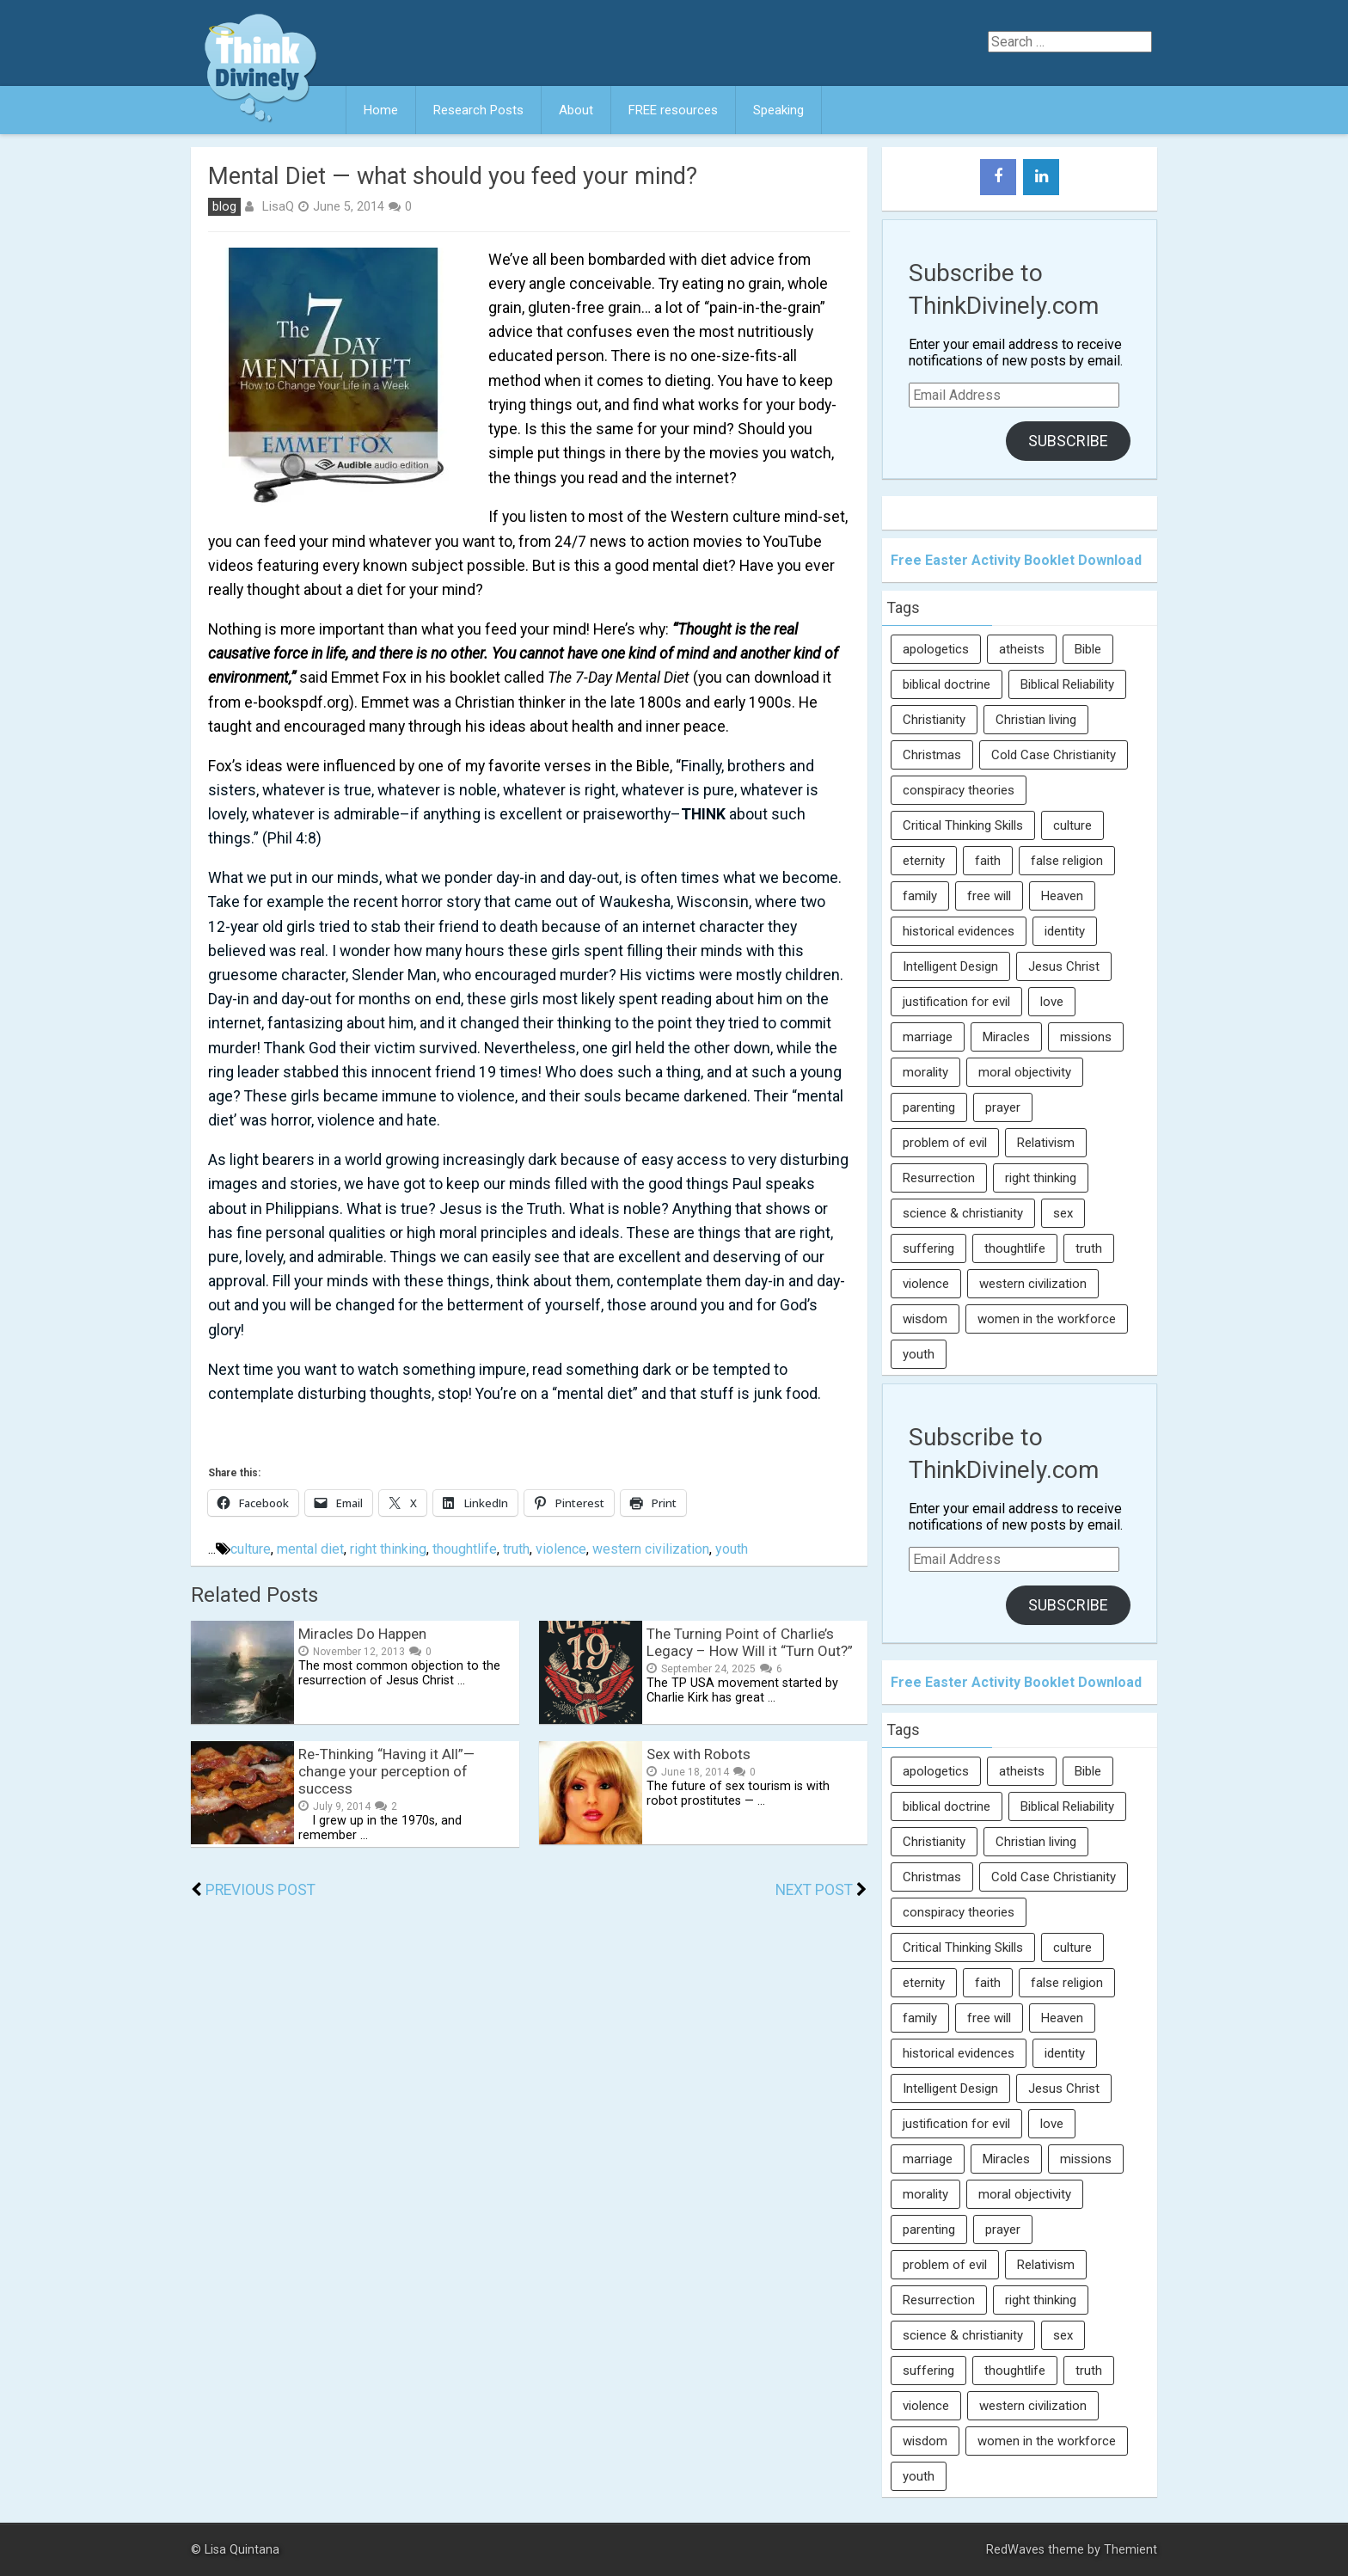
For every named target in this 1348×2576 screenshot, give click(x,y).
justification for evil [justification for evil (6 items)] (956, 1001)
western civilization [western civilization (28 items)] (1033, 1283)
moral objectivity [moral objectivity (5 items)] (1024, 1072)
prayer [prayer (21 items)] (1002, 1107)
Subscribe (1068, 441)
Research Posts (478, 110)
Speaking (778, 110)
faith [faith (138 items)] (988, 860)
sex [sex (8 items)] (1063, 1213)
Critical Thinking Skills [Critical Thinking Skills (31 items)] (963, 825)
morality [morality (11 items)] (925, 1072)
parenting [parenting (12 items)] (929, 1107)
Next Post (814, 1889)
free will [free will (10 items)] (989, 896)
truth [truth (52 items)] (1088, 1248)
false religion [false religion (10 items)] (1067, 860)
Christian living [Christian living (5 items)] (1036, 719)
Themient (1130, 2549)
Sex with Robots (698, 1754)
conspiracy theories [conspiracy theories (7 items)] (958, 790)
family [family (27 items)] (920, 896)
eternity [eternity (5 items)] (924, 860)
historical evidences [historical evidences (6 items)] (958, 931)
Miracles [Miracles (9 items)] (1006, 1037)
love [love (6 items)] (1051, 1001)
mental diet (310, 1549)
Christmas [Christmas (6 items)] (932, 755)
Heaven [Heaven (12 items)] (1062, 896)
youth (731, 1549)
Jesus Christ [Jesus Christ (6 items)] (1064, 966)
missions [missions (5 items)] (1086, 1037)
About (576, 110)
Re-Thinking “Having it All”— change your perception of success (386, 1771)
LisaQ (277, 206)
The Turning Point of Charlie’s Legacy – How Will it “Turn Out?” (749, 1642)
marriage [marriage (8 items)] (928, 1037)
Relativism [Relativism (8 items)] (1046, 1142)
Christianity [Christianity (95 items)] (934, 719)
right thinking (388, 1549)
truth (516, 1549)
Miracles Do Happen (362, 1633)
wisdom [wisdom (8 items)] (925, 1319)
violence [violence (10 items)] (926, 1283)
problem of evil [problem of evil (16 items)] (945, 1142)
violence (561, 1549)
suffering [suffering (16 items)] (928, 1248)
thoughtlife (464, 1549)
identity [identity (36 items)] (1065, 931)
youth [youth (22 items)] (918, 1354)
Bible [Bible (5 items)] (1088, 649)
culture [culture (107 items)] (1072, 825)
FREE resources (673, 110)
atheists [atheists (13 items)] (1022, 649)
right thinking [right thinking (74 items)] (1040, 1178)
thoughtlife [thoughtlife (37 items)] (1014, 1248)
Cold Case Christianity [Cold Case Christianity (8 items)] (1053, 755)
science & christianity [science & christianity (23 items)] (963, 1213)
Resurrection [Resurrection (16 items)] (939, 1178)
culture (250, 1549)
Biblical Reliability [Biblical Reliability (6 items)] (1067, 684)
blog (224, 206)
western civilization (650, 1549)
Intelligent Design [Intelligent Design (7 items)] (950, 966)
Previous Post (260, 1889)
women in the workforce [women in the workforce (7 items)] (1046, 1319)
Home (381, 110)
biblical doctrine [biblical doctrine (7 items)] (946, 684)
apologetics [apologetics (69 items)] (936, 649)
